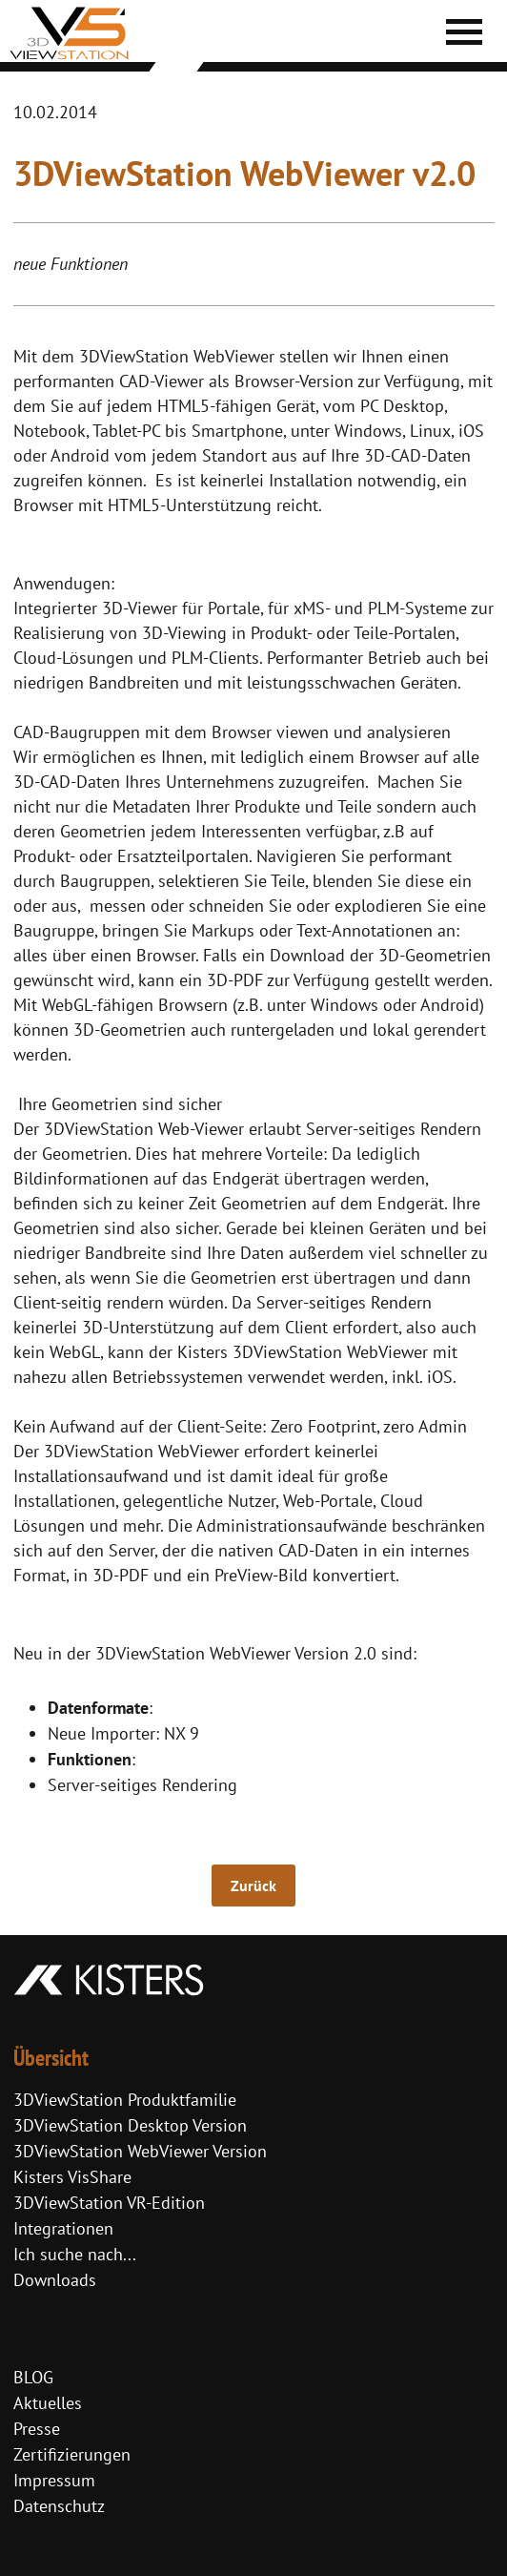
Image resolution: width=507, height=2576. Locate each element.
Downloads (54, 2280)
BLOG (33, 2377)
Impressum (54, 2480)
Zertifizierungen (72, 2454)
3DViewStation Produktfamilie (124, 2100)
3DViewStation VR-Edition (109, 2203)
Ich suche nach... (74, 2254)
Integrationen (63, 2228)
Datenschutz (59, 2506)
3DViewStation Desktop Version (130, 2125)
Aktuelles (47, 2403)
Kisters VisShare (72, 2177)
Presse (36, 2429)
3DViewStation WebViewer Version (140, 2151)
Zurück (253, 1885)
